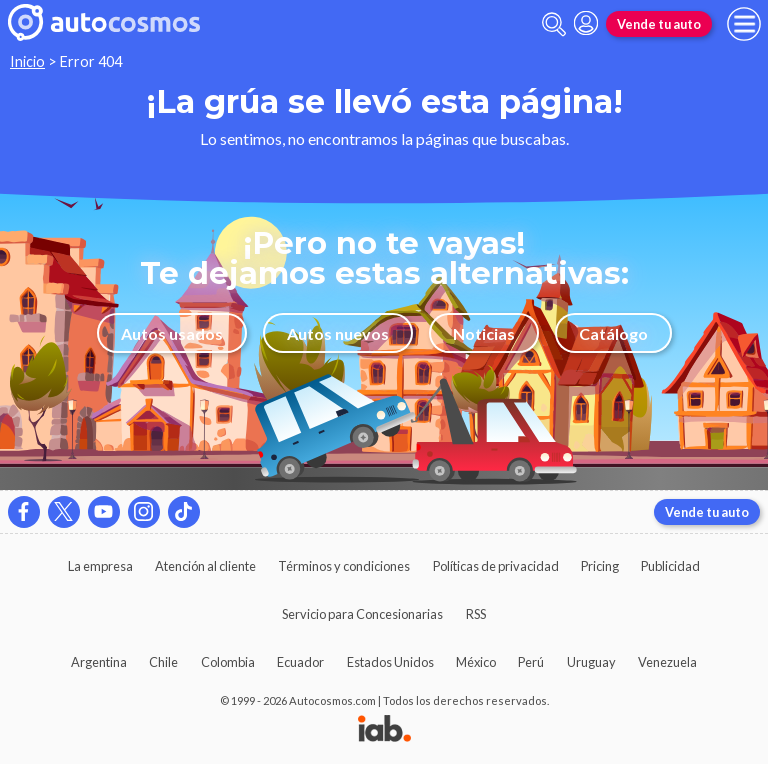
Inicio (27, 61)
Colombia (228, 662)
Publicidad (670, 566)
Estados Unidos (390, 662)
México (476, 662)
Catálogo (613, 333)
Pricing (600, 566)
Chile (163, 662)
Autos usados (172, 333)
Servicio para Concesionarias (362, 614)
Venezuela (667, 662)
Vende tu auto (659, 24)
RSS (476, 614)
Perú (531, 662)
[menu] (744, 24)
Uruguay (591, 662)
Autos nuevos (338, 333)
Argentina (99, 662)
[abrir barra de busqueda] (554, 24)
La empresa (100, 566)
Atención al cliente (205, 566)
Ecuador (300, 662)
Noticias (484, 333)
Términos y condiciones (344, 566)
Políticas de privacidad (496, 566)
